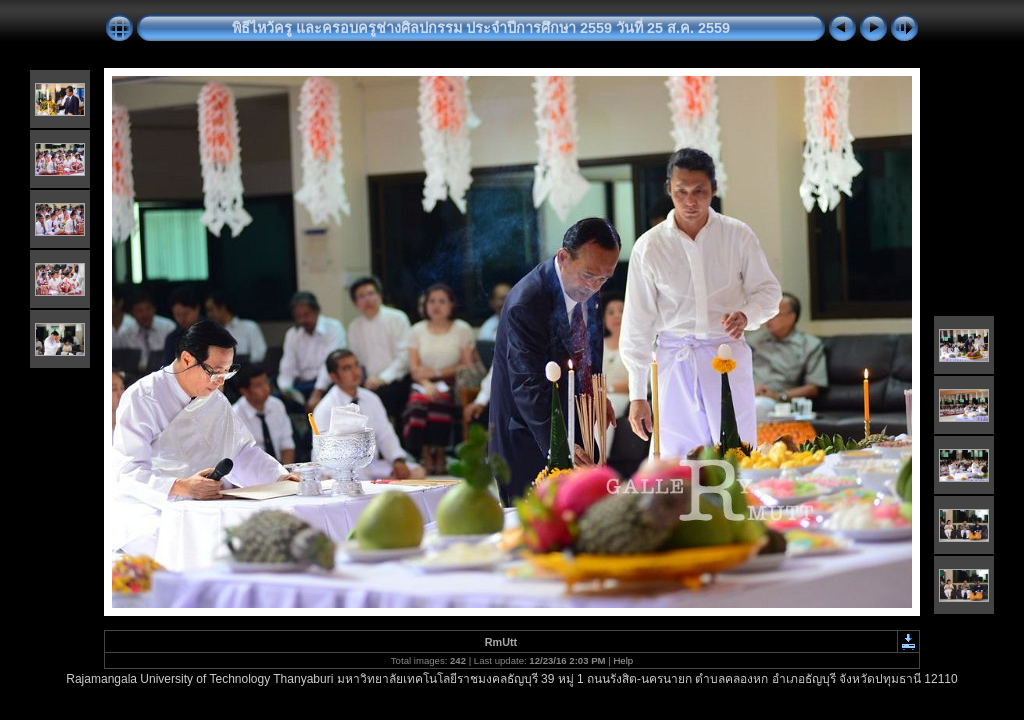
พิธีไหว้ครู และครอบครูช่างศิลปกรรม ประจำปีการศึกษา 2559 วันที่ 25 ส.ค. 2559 (481, 28)
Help (623, 660)
